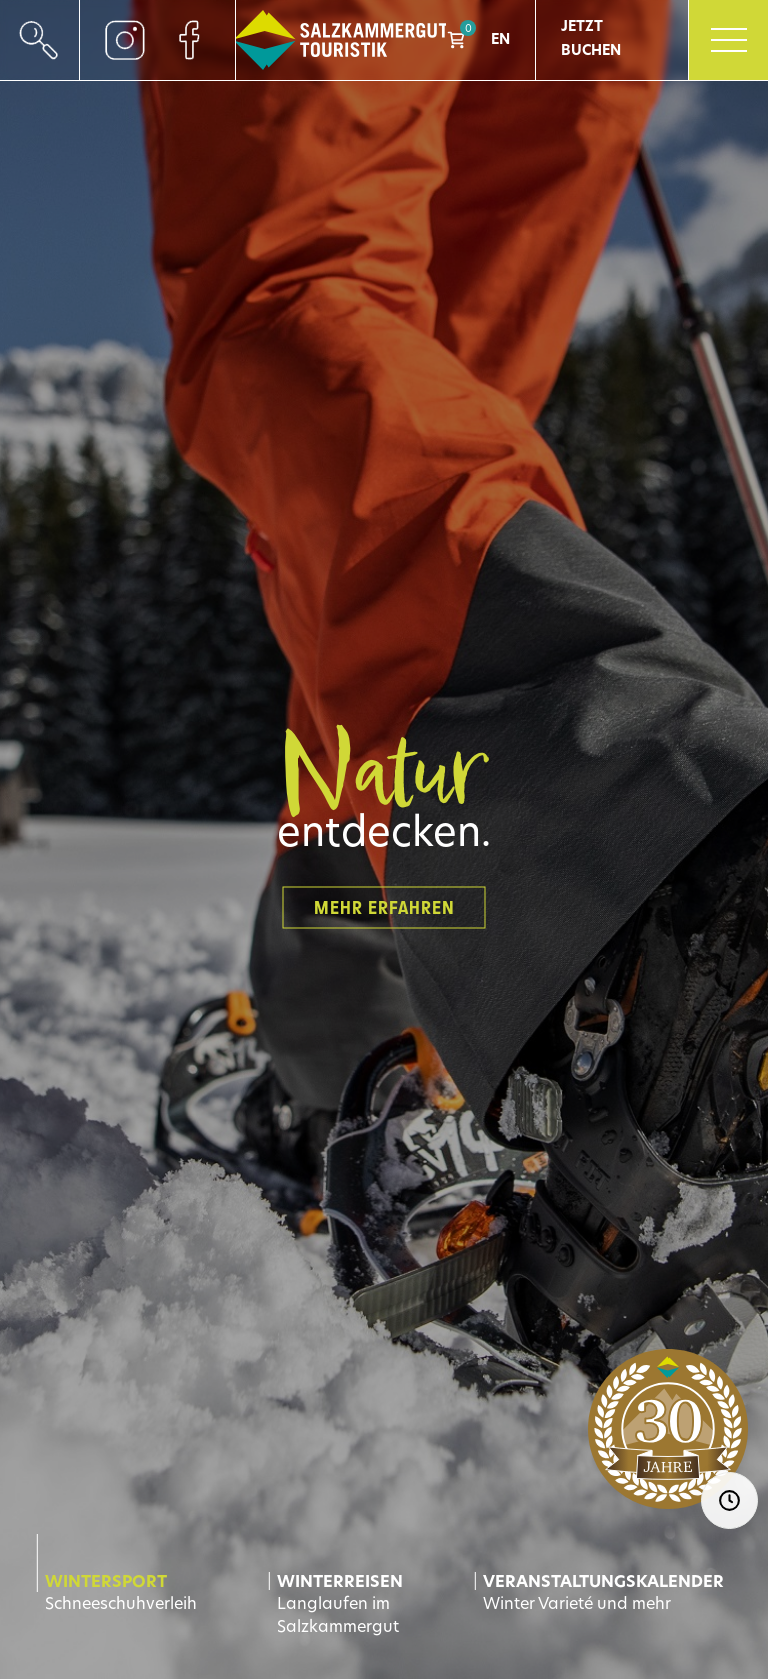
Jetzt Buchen (591, 39)
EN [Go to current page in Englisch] (500, 40)
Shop (456, 40)
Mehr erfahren (384, 907)
